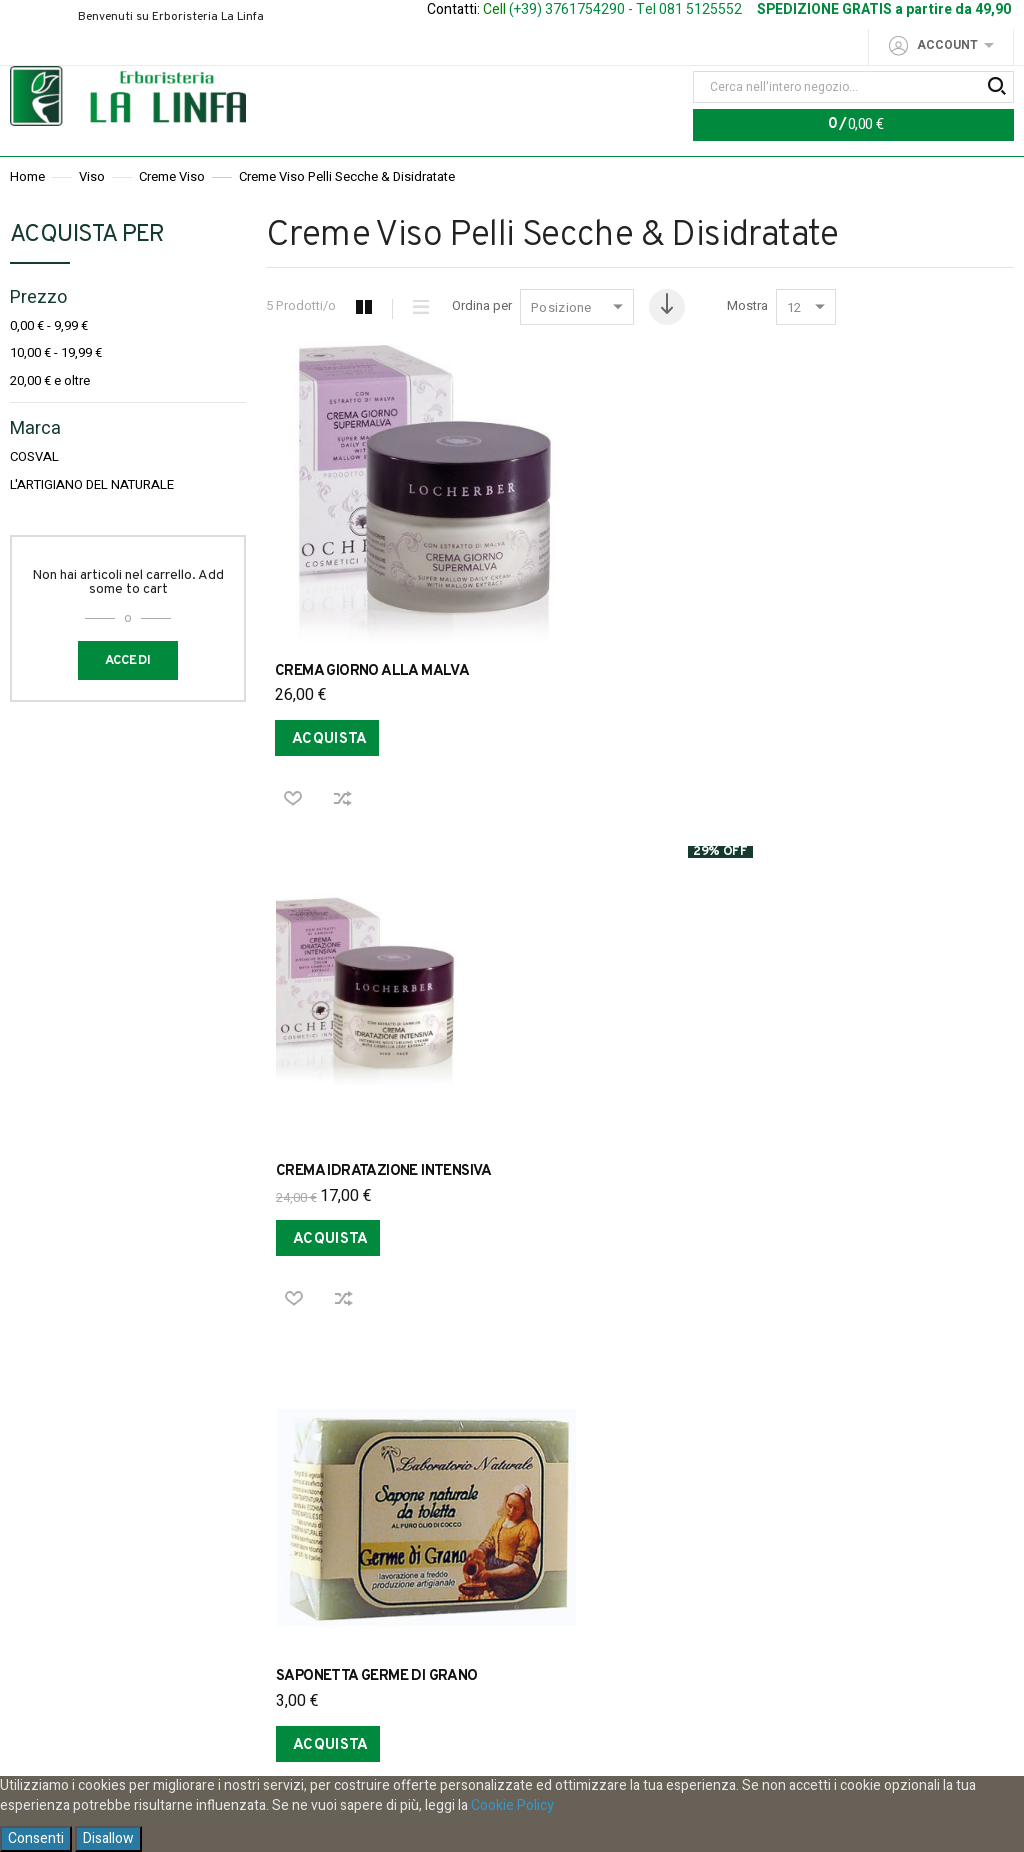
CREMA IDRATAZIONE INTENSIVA (632, 641)
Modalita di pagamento (703, 1380)
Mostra (753, 348)
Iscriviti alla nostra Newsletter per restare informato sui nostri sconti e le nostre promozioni (501, 1590)
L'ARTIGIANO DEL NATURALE (92, 527)
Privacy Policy (215, 1380)
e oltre (50, 422)
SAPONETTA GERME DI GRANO (875, 641)
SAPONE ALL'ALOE (588, 1082)
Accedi (128, 702)
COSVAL (34, 499)
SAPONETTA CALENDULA (361, 1082)
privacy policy (593, 1726)
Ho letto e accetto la (512, 1726)
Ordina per (482, 348)
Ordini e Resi (321, 1380)
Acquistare (573, 1380)
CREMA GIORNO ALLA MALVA (372, 641)
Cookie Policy (512, 1805)
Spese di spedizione (450, 1380)
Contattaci (830, 1380)
